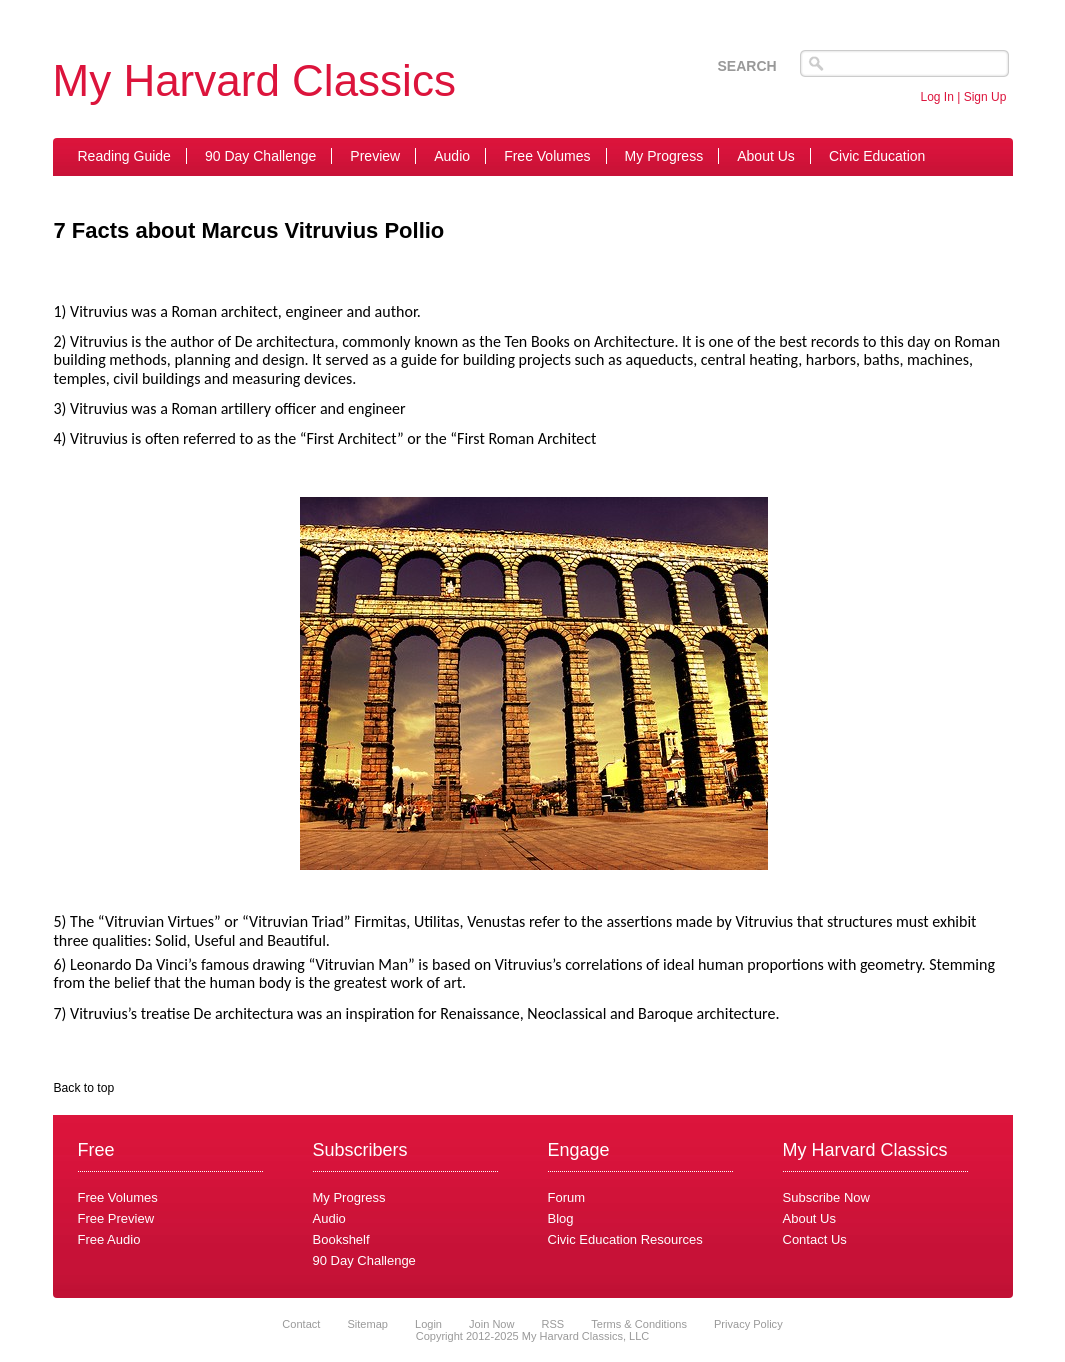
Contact (301, 1324)
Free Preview (116, 1218)
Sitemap (367, 1324)
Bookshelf (341, 1239)
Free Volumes (547, 156)
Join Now (493, 1324)
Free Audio (109, 1239)
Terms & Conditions (639, 1324)
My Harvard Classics (254, 80)
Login (428, 1324)
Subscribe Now (826, 1197)
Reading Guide (124, 156)
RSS (553, 1324)
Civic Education (877, 156)
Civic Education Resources (625, 1239)
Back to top (84, 1088)
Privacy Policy (748, 1324)
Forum (567, 1197)
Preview (375, 156)
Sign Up (985, 97)
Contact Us (815, 1239)
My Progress (664, 156)
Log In (937, 97)
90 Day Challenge (260, 156)
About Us (766, 156)
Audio (452, 156)
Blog (561, 1218)
